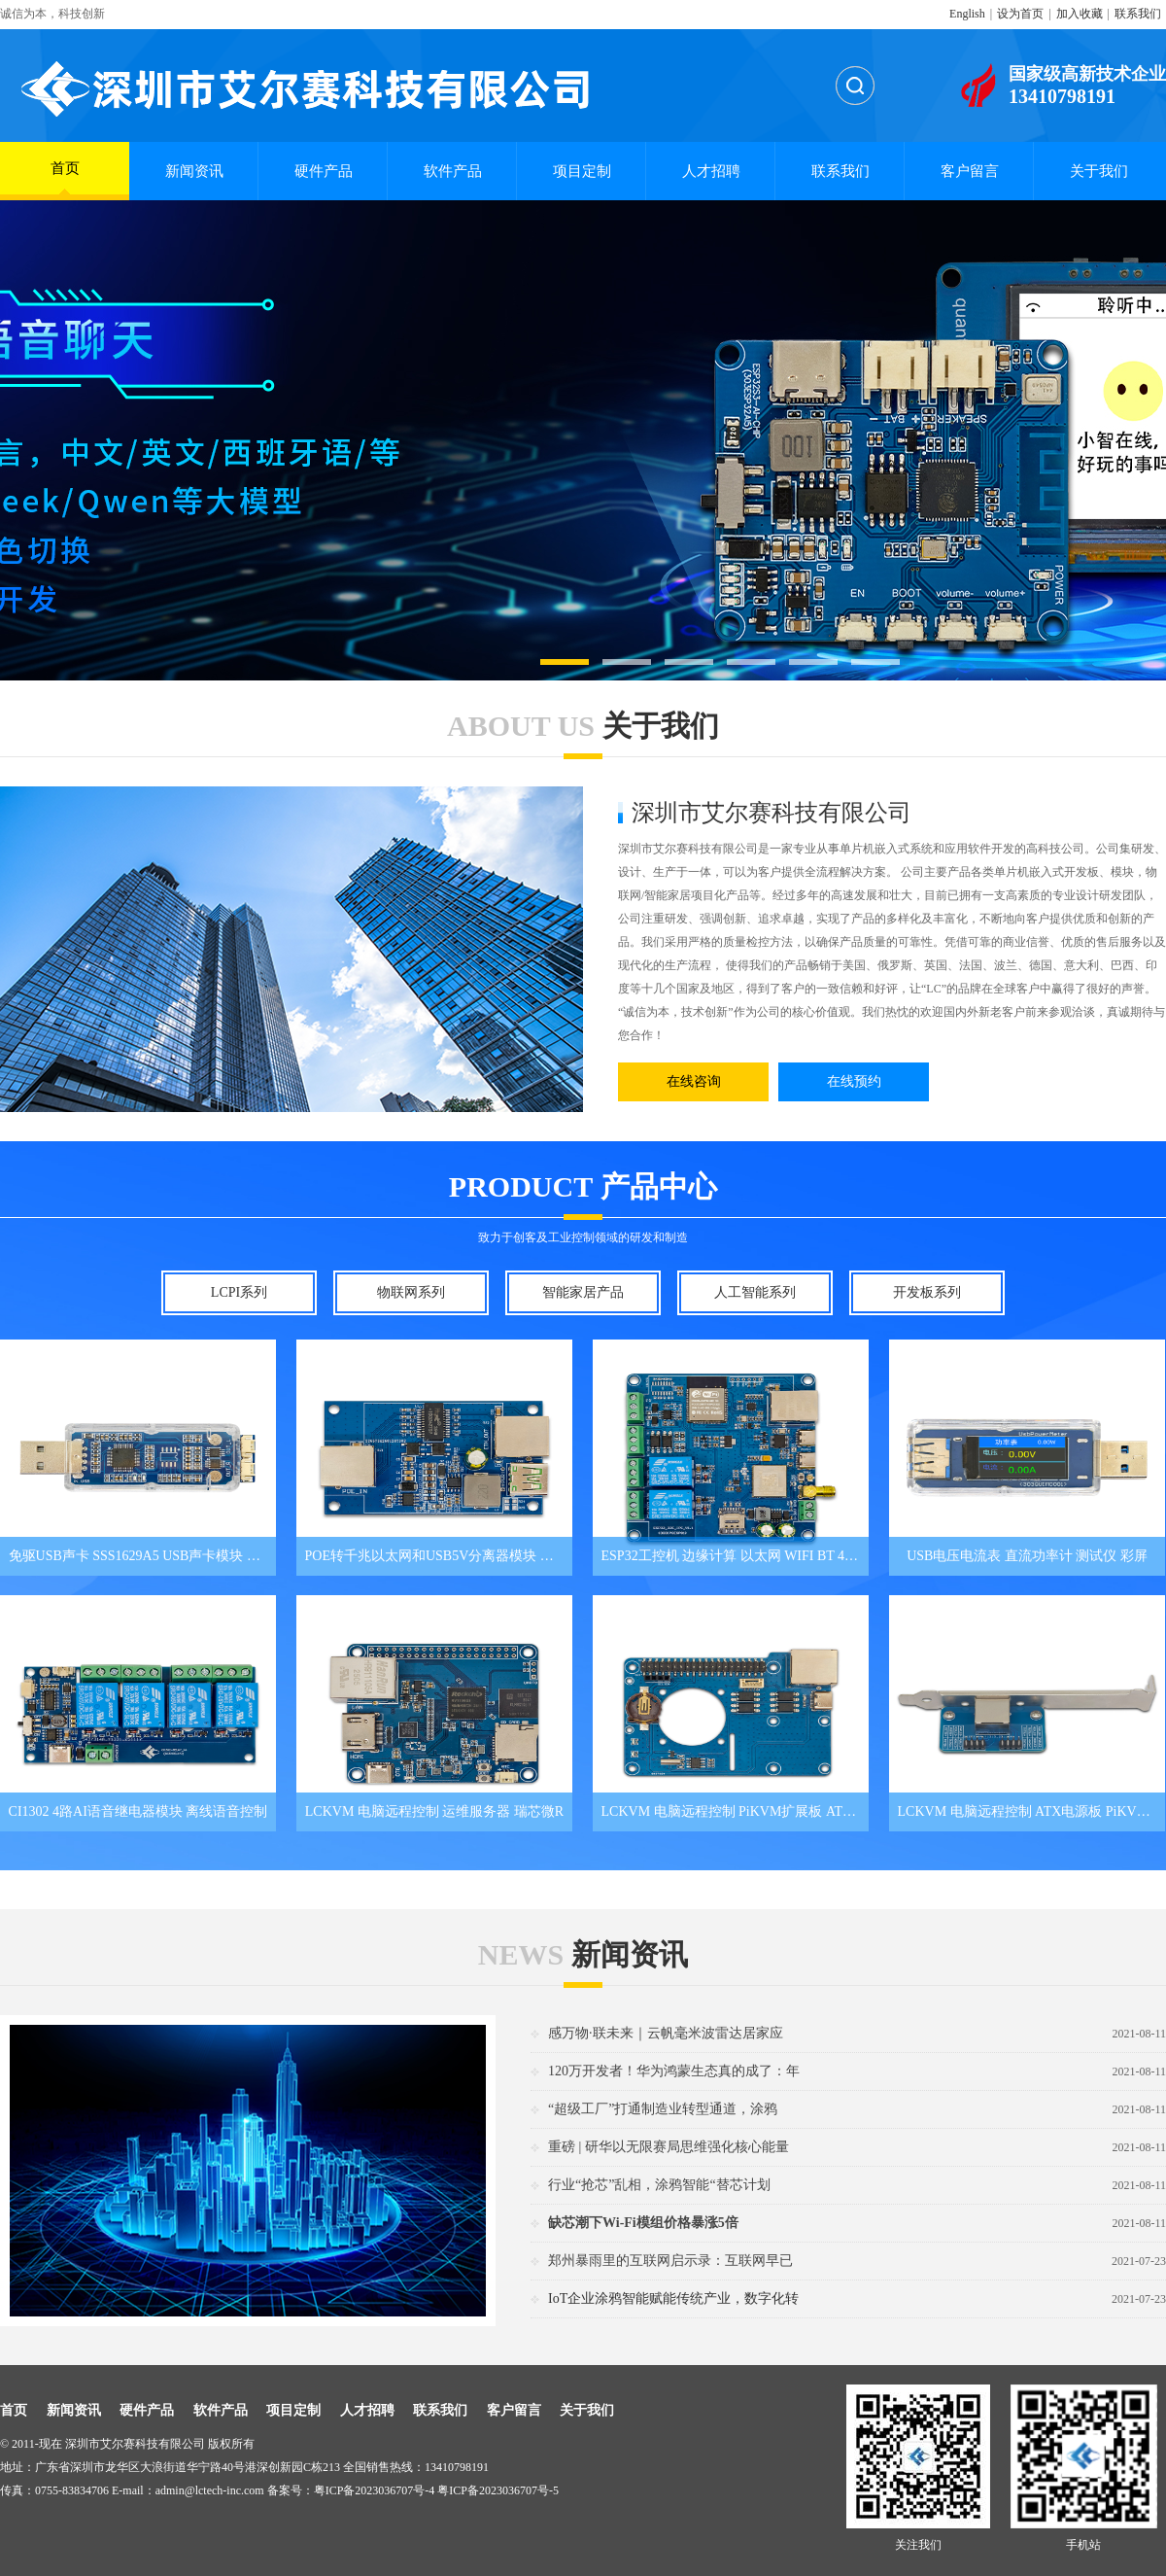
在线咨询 (694, 1081)
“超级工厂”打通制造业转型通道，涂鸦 (662, 2109)
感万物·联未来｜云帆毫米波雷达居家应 (665, 2033)
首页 (65, 177)
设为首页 (1020, 13)
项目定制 (582, 171)
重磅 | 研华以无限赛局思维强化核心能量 (668, 2147)
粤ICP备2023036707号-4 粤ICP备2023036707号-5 (436, 2490)
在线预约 (854, 1081)
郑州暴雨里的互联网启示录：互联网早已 (670, 2260)
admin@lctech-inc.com (209, 2490)
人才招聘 (711, 171)
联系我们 (1138, 13)
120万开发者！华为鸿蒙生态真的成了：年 (674, 2071)
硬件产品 (323, 171)
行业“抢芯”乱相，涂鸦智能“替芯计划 (659, 2184)
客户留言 (970, 171)
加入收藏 (1079, 13)
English (967, 13)
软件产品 (453, 171)
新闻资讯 (194, 171)
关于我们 (1099, 171)
